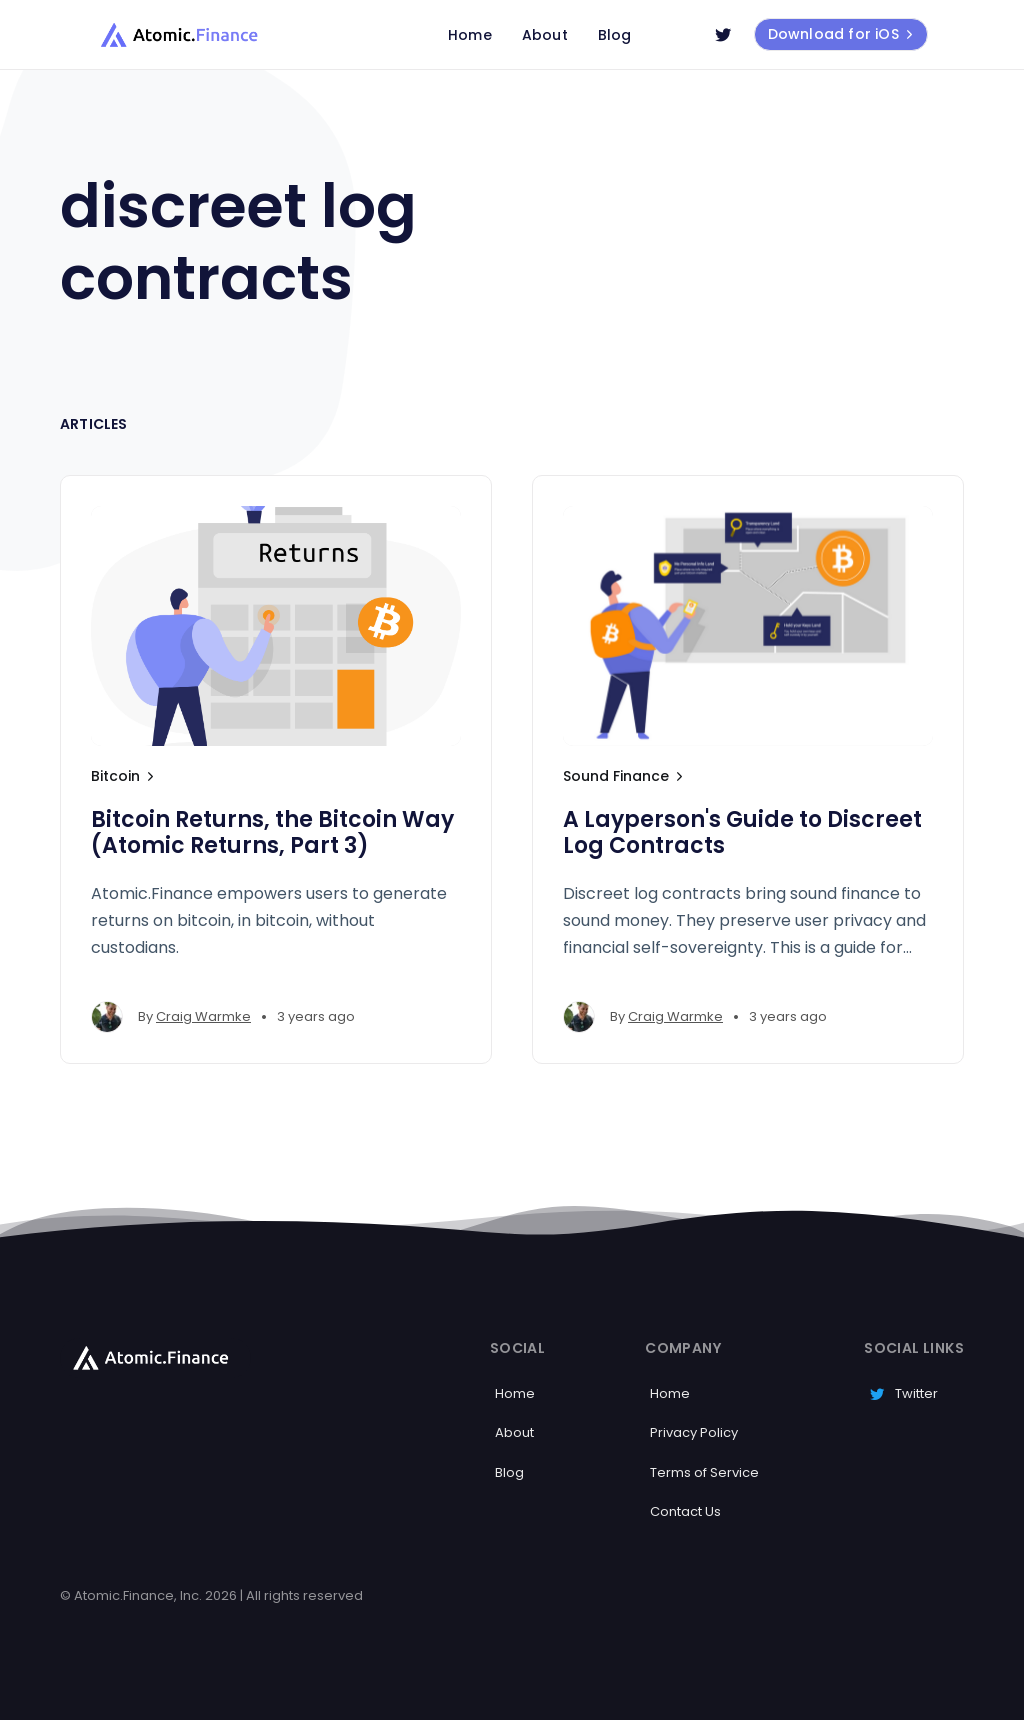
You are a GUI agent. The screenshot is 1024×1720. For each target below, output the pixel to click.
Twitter (903, 1393)
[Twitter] (723, 35)
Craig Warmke (203, 1016)
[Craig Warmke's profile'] (107, 1017)
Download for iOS (842, 34)
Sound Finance (625, 776)
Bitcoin (124, 776)
